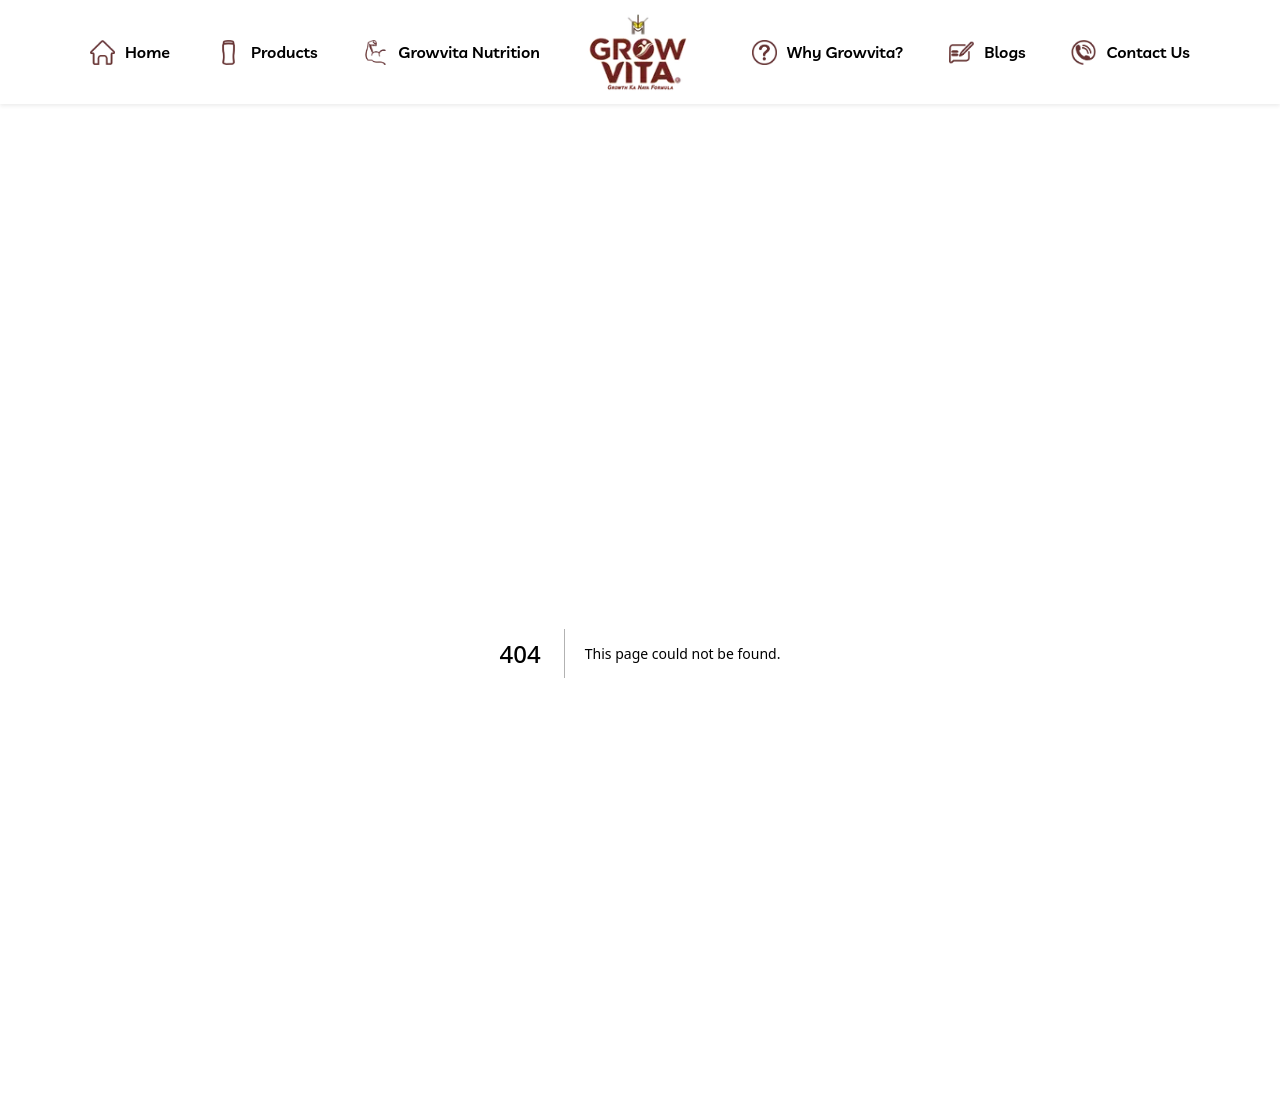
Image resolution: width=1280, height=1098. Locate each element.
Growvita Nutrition (451, 52)
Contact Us (1130, 52)
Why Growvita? (828, 52)
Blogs (987, 52)
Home (130, 52)
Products (267, 52)
